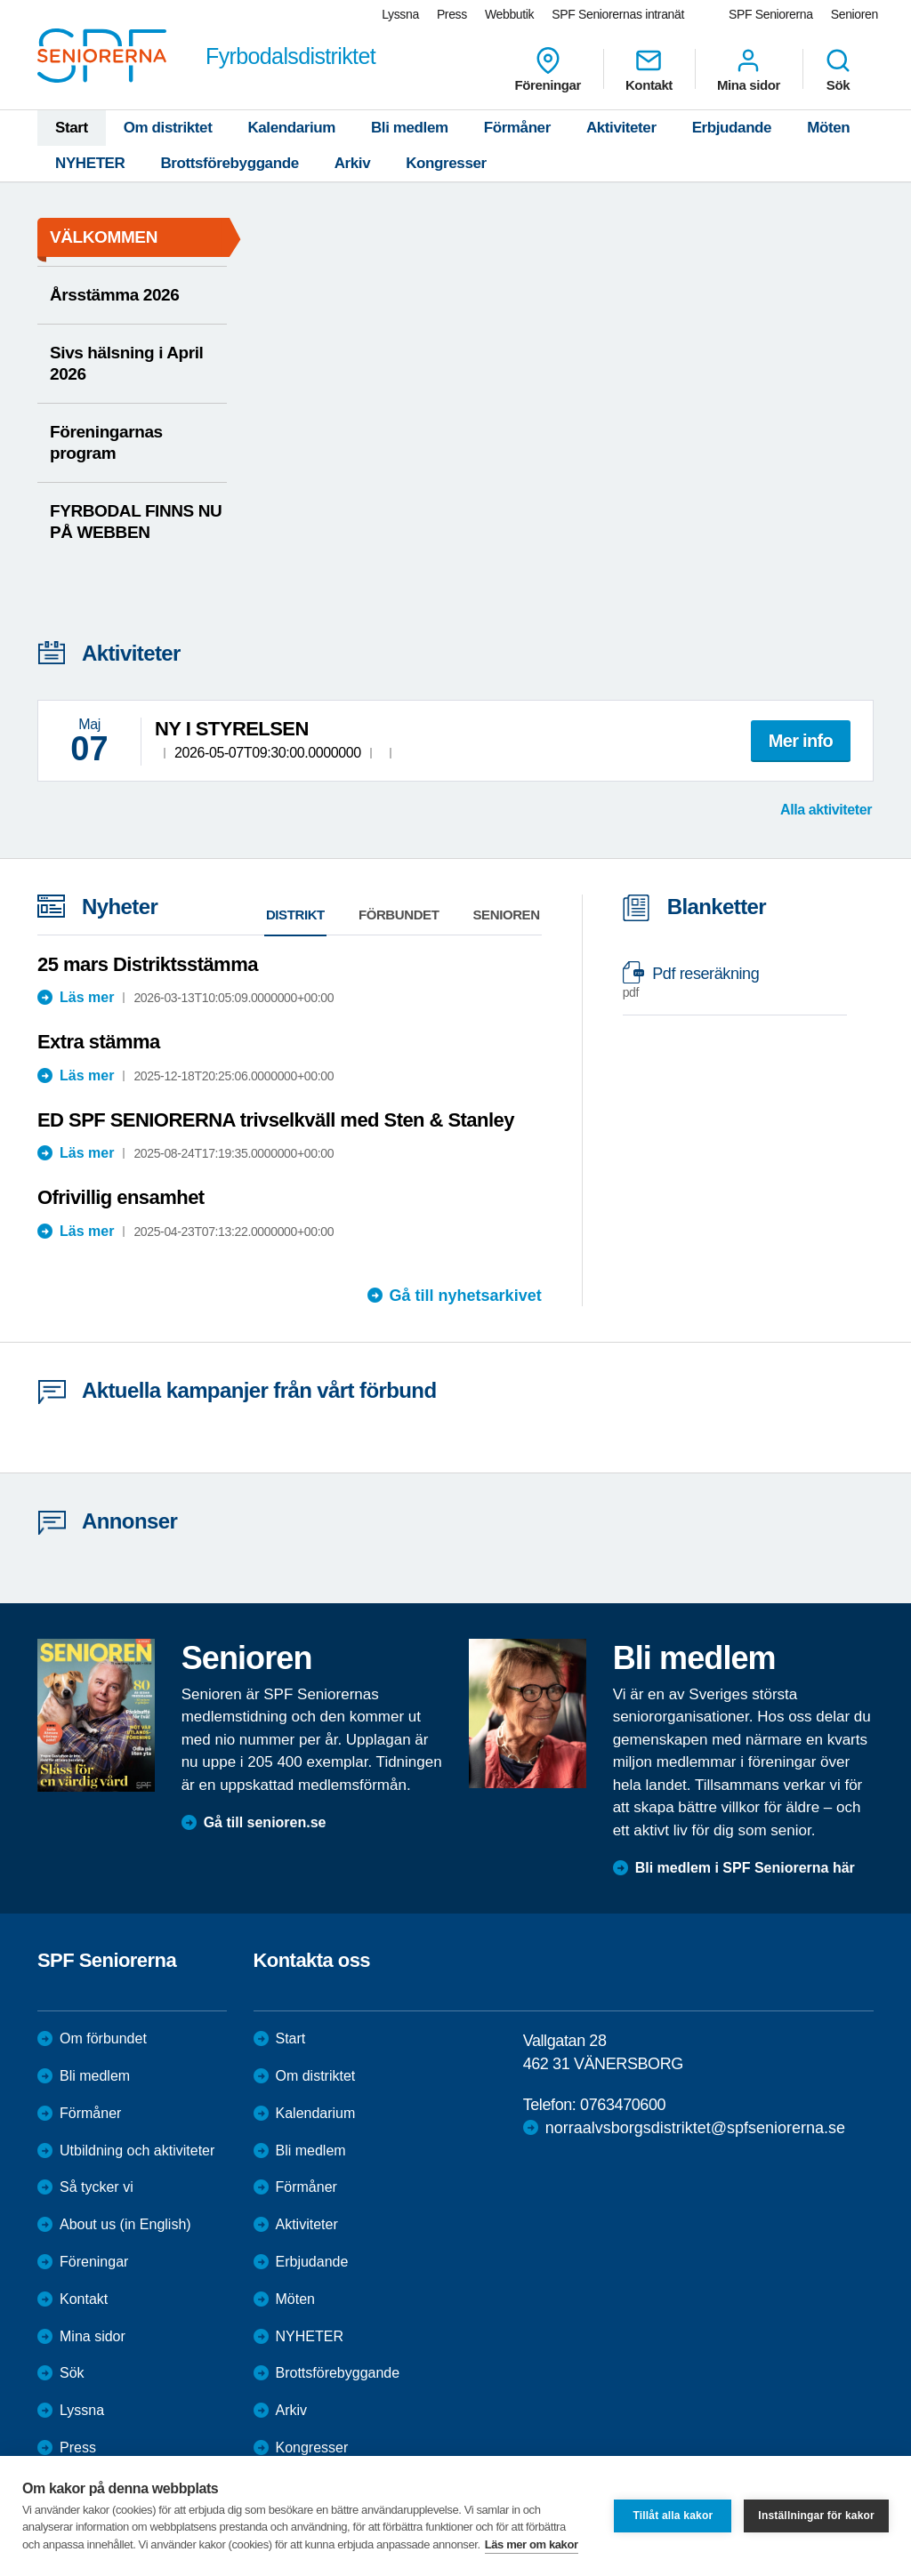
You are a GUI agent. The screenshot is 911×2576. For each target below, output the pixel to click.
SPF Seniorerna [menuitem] (771, 14)
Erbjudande (732, 127)
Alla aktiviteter (826, 809)
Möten (828, 127)
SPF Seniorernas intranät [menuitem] (618, 14)
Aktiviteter (621, 127)
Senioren (506, 914)
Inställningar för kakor (816, 2515)
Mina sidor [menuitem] (748, 69)
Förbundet (399, 914)
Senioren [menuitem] (854, 14)
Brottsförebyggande (229, 163)
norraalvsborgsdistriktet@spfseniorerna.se (695, 2128)
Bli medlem (409, 127)
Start (71, 127)
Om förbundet (103, 2038)
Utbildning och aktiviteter (137, 2150)
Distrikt (295, 914)
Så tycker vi (96, 2187)
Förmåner (517, 127)
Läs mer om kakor (531, 2544)
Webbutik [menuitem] (509, 14)
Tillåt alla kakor (673, 2515)
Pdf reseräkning (726, 983)
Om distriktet (168, 127)
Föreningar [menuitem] (548, 69)
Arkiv (353, 163)
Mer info (801, 740)
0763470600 (622, 2105)
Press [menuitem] (452, 14)
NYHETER (90, 163)
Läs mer (87, 997)
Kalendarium (291, 127)
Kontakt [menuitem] (649, 69)
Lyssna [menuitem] (400, 14)
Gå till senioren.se (265, 1822)
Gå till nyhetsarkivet (466, 1295)
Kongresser (446, 163)
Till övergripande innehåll (0, 0)
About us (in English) (125, 2224)
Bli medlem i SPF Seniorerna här (745, 1867)
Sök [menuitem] (838, 69)
